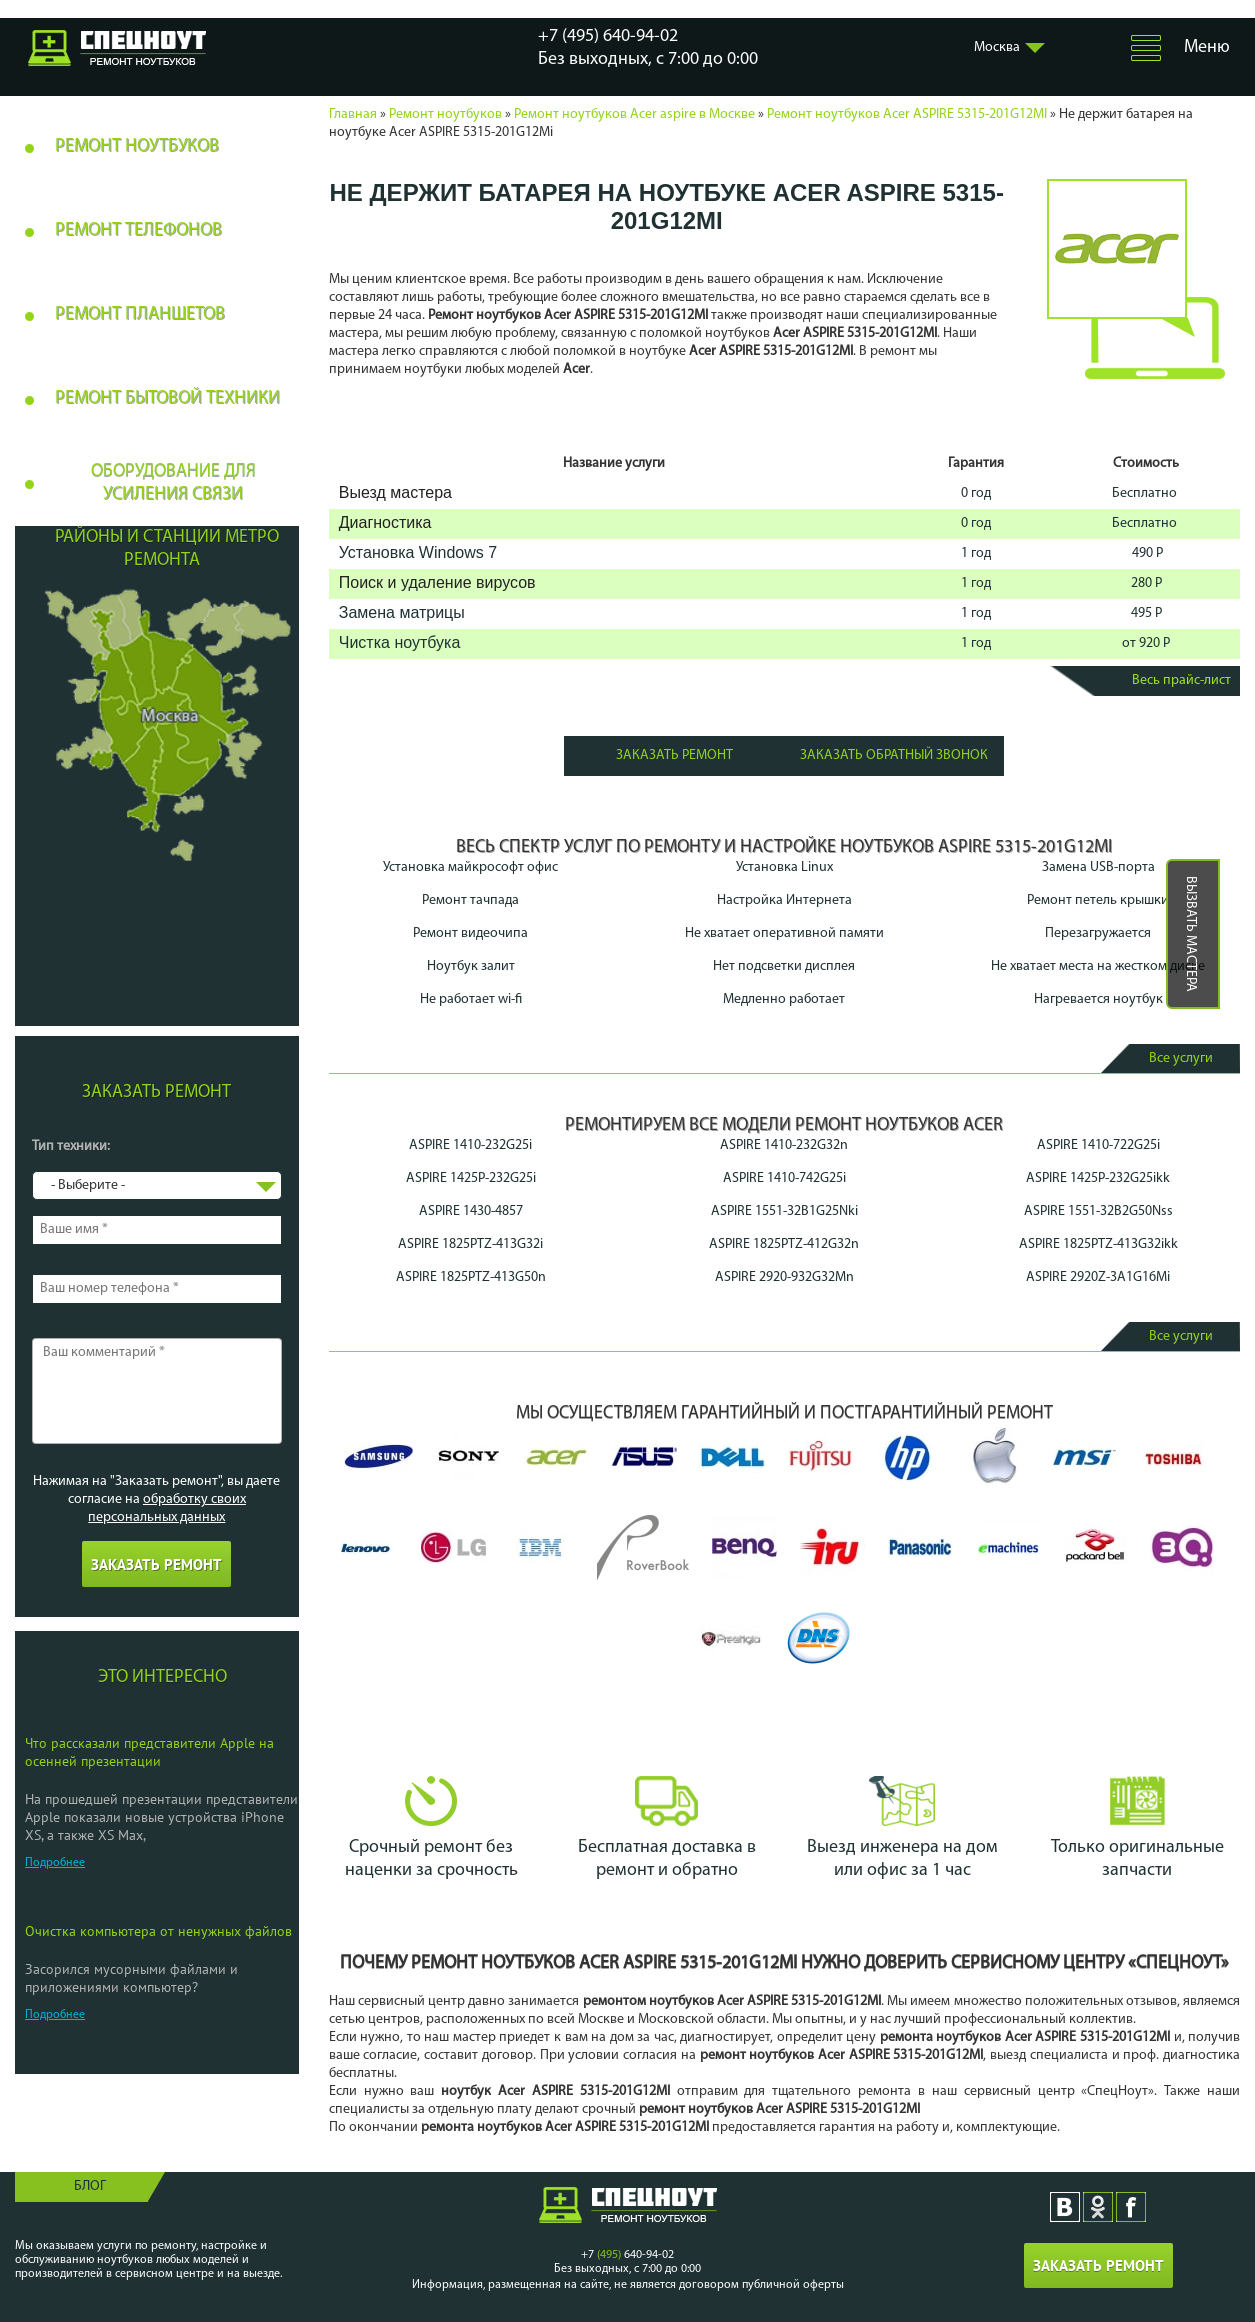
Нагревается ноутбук (1098, 999)
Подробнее (55, 1863)
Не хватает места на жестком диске (1098, 966)
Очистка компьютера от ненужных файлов (158, 1931)
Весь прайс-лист (1181, 680)
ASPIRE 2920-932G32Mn (784, 1277)
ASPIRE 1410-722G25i (1098, 1145)
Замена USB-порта (1098, 867)
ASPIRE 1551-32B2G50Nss (1098, 1211)
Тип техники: (71, 1146)
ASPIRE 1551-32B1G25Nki (784, 1211)
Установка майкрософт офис (470, 867)
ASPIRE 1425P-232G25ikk (1098, 1178)
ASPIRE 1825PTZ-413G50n (471, 1277)
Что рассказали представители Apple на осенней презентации (149, 1752)
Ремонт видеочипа (470, 933)
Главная (353, 114)
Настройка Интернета (784, 900)
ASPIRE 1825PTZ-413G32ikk (1098, 1244)
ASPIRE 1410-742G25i (784, 1178)
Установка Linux (784, 867)
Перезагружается (1098, 933)
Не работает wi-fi (471, 999)
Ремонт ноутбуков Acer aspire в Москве (634, 114)
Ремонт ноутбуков (445, 114)
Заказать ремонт (674, 755)
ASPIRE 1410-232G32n (784, 1145)
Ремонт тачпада (470, 900)
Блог (90, 2186)
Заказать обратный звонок (894, 755)
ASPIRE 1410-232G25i (470, 1145)
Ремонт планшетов (140, 314)
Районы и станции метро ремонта (167, 549)
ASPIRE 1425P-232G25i (471, 1178)
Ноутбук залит (471, 966)
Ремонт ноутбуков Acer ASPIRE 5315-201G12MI (907, 114)
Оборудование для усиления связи (173, 483)
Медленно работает (784, 999)
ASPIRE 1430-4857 (471, 1211)
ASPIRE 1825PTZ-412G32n (784, 1244)
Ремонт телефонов (138, 230)
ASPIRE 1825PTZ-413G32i (470, 1244)
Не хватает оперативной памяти (784, 933)
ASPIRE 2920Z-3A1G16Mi (1098, 1277)
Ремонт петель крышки (1098, 900)
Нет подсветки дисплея (784, 966)
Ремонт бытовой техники (167, 398)
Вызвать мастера (1190, 934)
